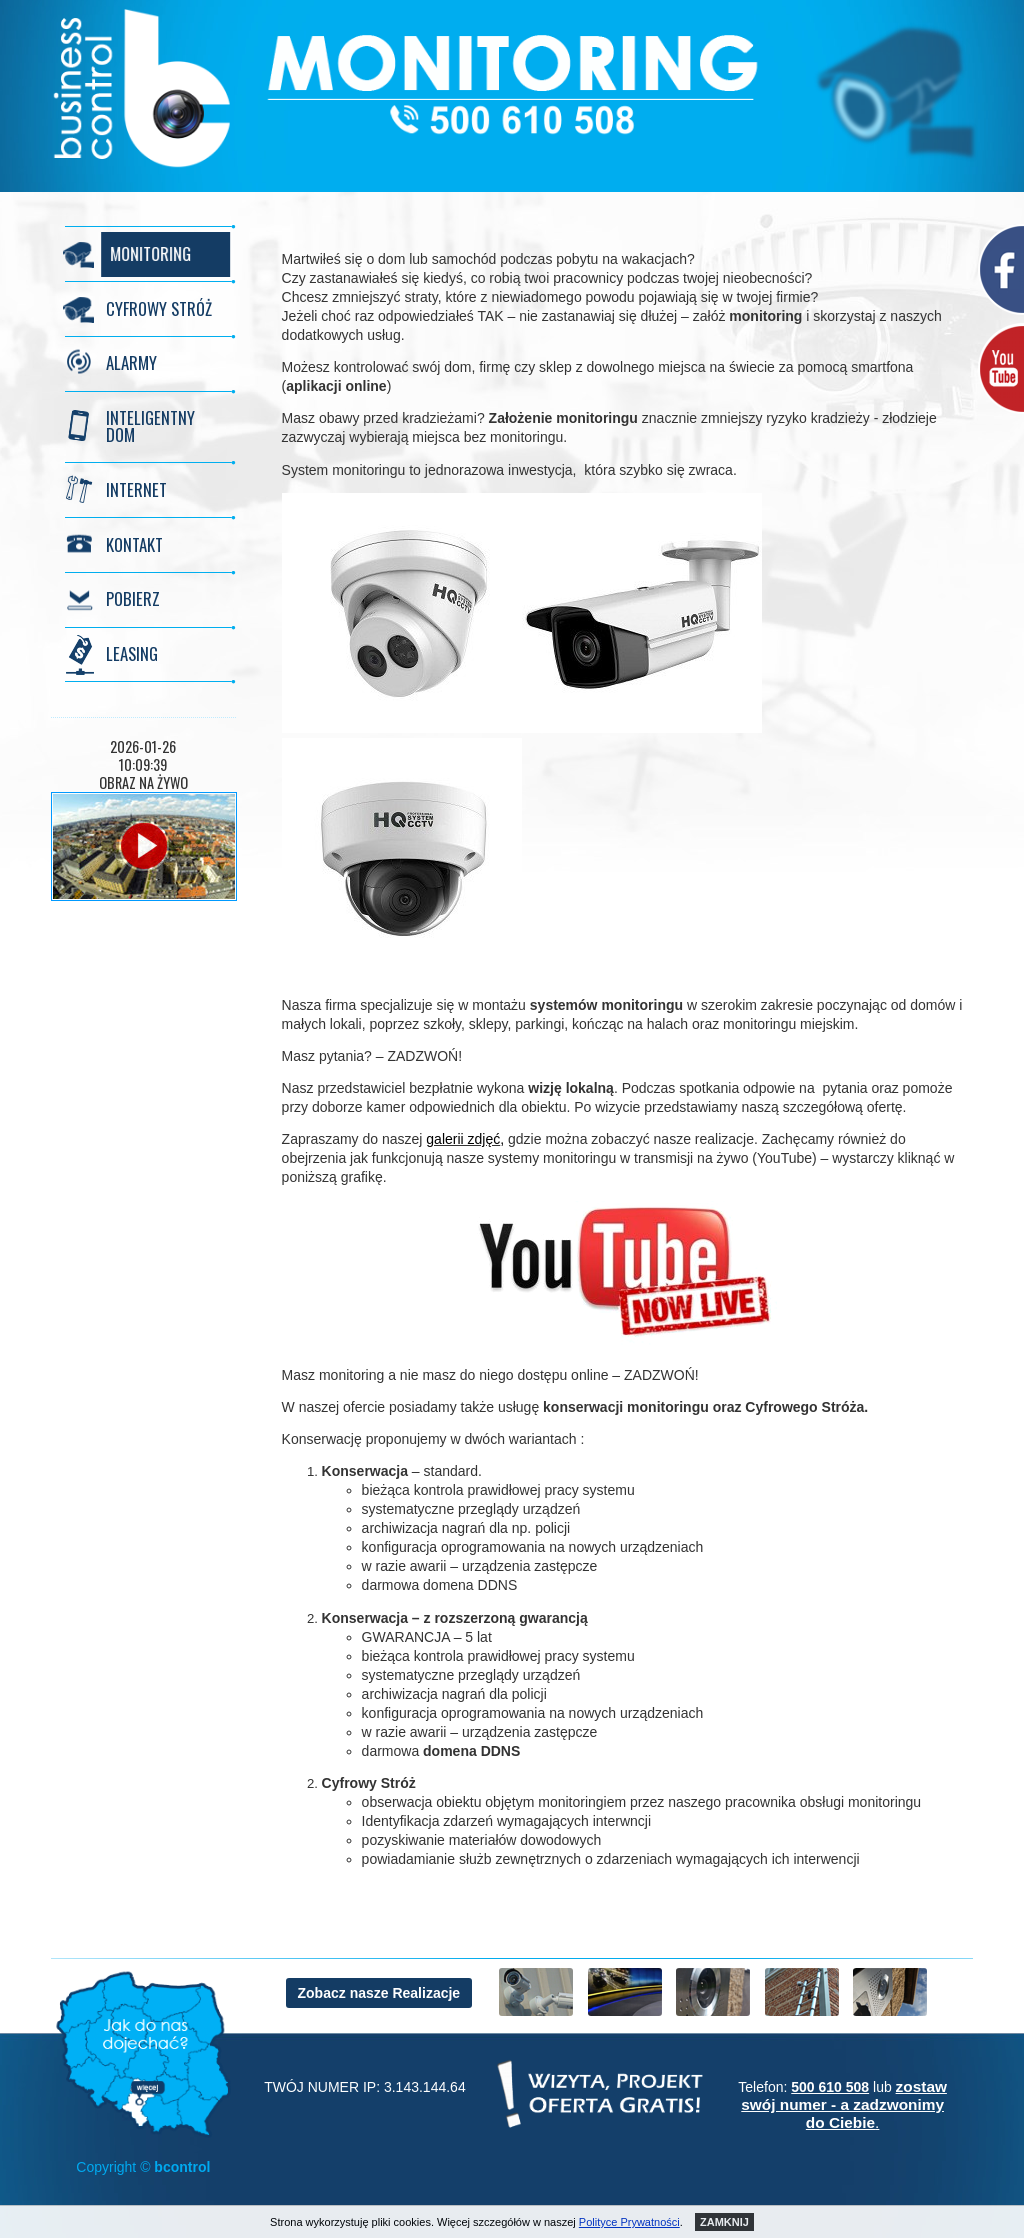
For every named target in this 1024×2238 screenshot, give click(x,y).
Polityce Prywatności (629, 2222)
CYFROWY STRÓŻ (159, 308)
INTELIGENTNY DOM (150, 426)
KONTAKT (134, 544)
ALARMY (131, 362)
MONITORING (146, 253)
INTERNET (136, 489)
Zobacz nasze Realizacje (379, 1993)
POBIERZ (133, 598)
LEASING (132, 653)
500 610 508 (830, 2087)
